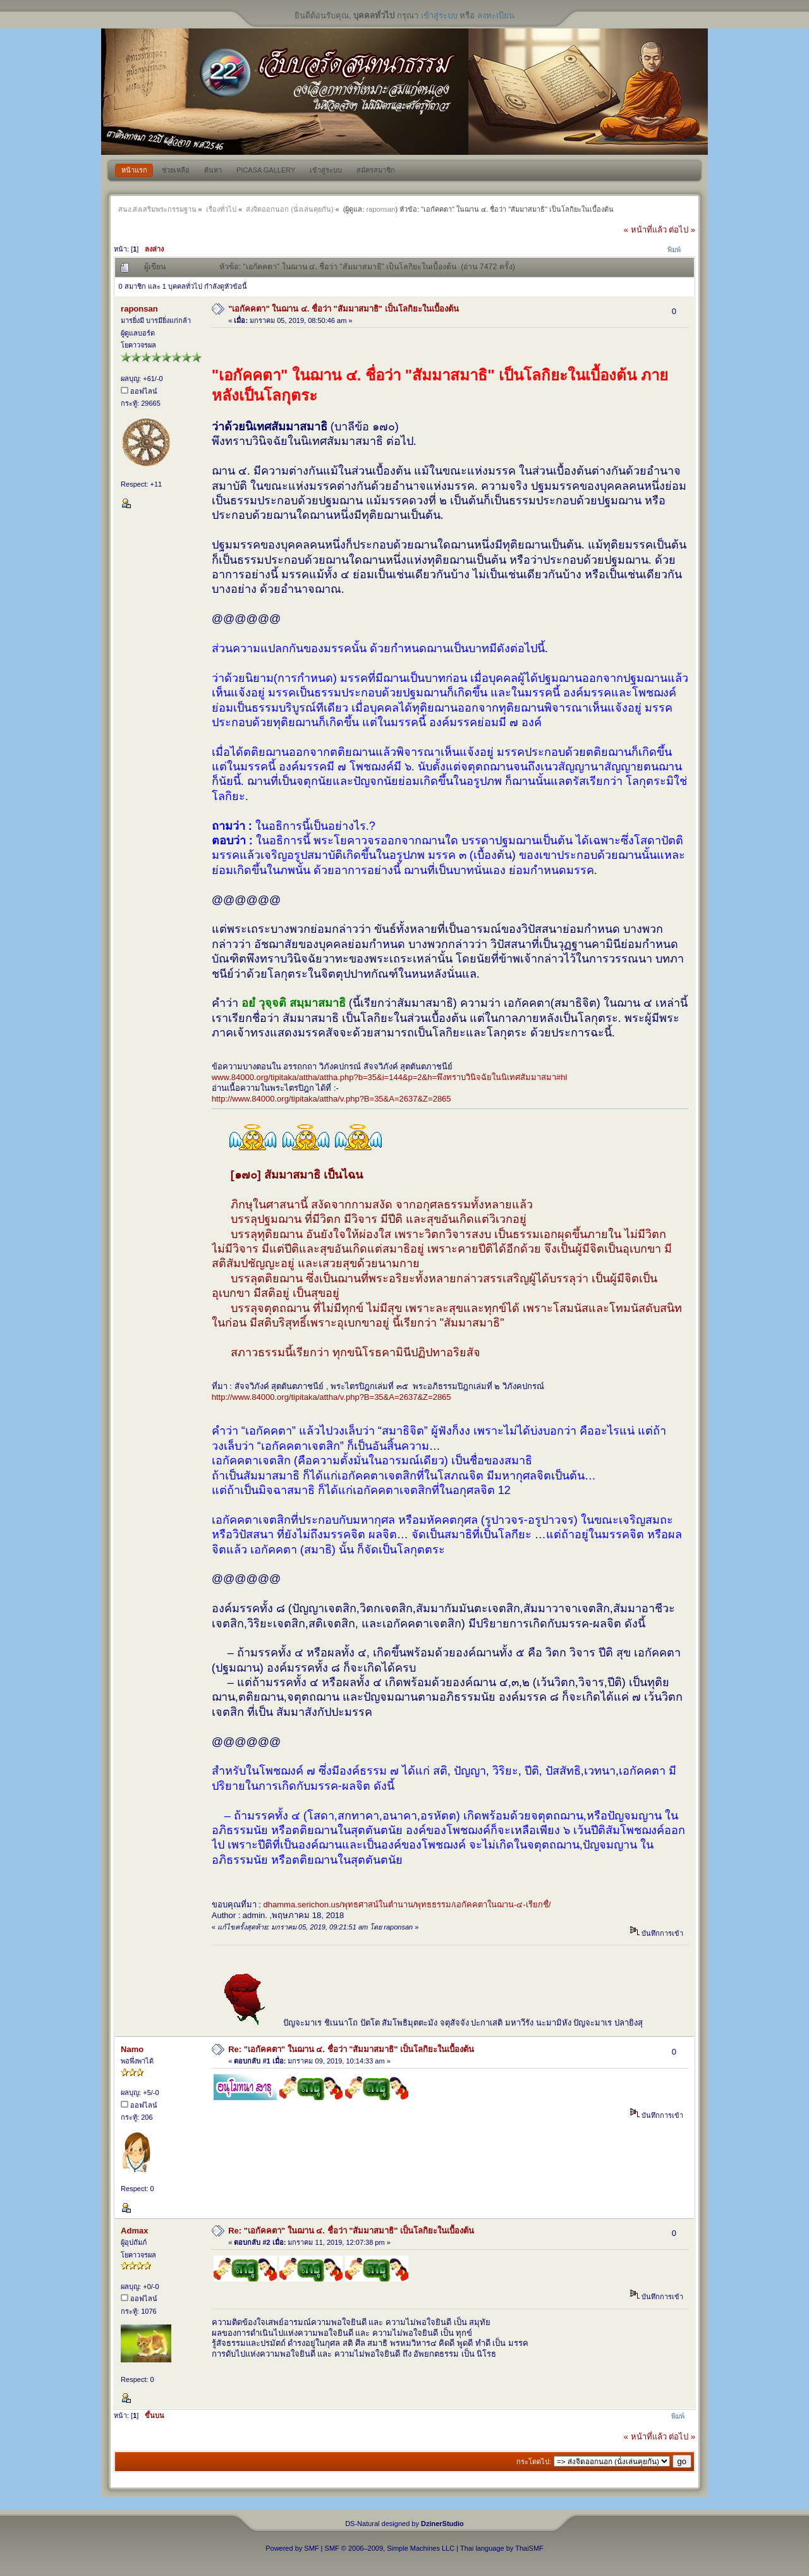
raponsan (381, 209)
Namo (132, 2049)
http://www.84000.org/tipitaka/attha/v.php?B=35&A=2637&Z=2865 (331, 1098)
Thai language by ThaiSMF (502, 2548)
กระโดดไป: (533, 2461)
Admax (134, 2230)
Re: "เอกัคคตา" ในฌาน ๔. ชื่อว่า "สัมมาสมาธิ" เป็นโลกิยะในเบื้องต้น (351, 2049)
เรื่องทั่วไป (221, 209)
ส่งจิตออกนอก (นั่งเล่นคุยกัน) (289, 209)
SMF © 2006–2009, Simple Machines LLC (390, 2548)
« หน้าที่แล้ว (645, 229)
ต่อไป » (682, 229)
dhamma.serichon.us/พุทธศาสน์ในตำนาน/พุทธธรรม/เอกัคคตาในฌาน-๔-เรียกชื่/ (407, 1904)
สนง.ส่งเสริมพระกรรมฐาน (157, 209)
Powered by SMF (292, 2548)
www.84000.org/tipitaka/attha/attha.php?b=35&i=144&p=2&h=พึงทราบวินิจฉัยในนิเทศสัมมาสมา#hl (390, 1077)
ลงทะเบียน (495, 15)
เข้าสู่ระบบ (439, 15)
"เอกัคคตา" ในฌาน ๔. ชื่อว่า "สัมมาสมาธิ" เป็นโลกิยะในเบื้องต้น (343, 308)
